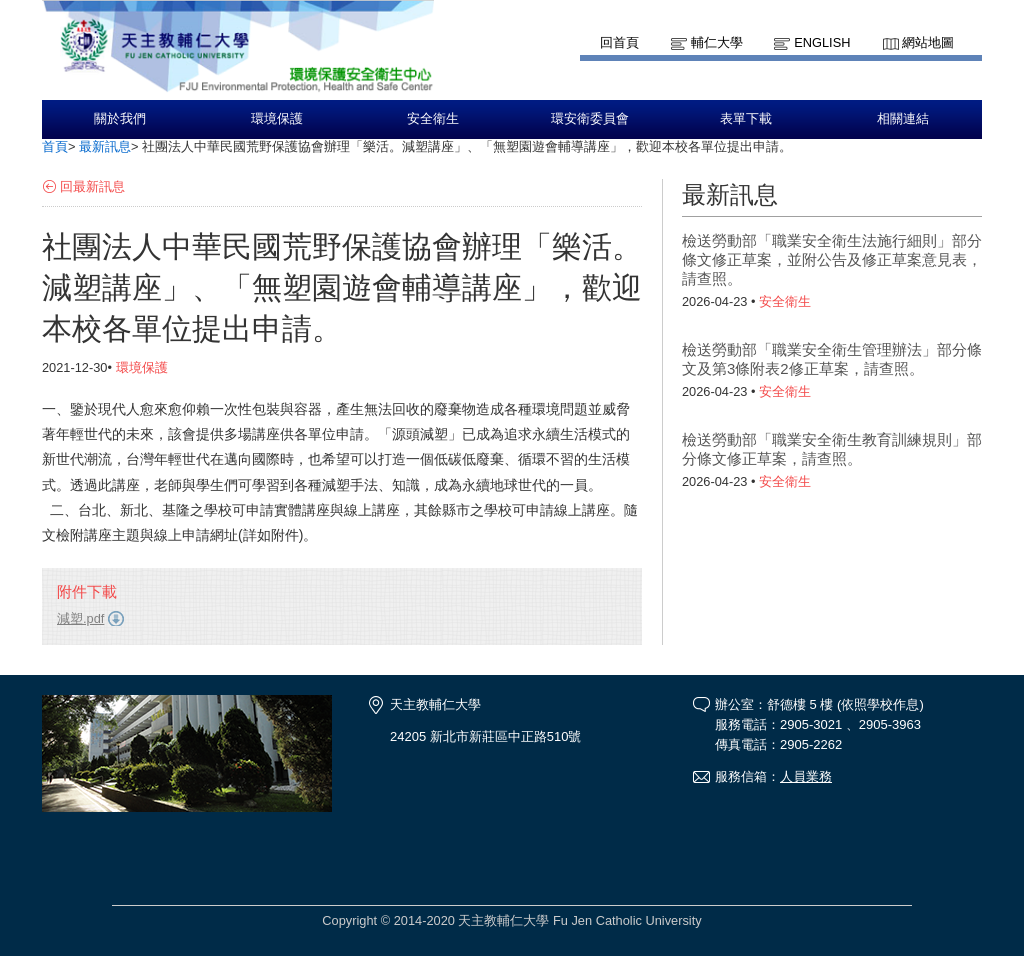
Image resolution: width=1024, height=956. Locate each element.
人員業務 (806, 776)
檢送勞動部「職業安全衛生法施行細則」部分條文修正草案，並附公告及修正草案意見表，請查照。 (832, 259)
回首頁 (619, 42)
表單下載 (746, 119)
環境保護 (277, 119)
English (822, 42)
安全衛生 (433, 119)
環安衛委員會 (590, 119)
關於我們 (120, 119)
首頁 (55, 146)
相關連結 (903, 119)
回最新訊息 (92, 186)
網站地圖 (928, 42)
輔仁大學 (717, 42)
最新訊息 (105, 146)
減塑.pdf (80, 618)
